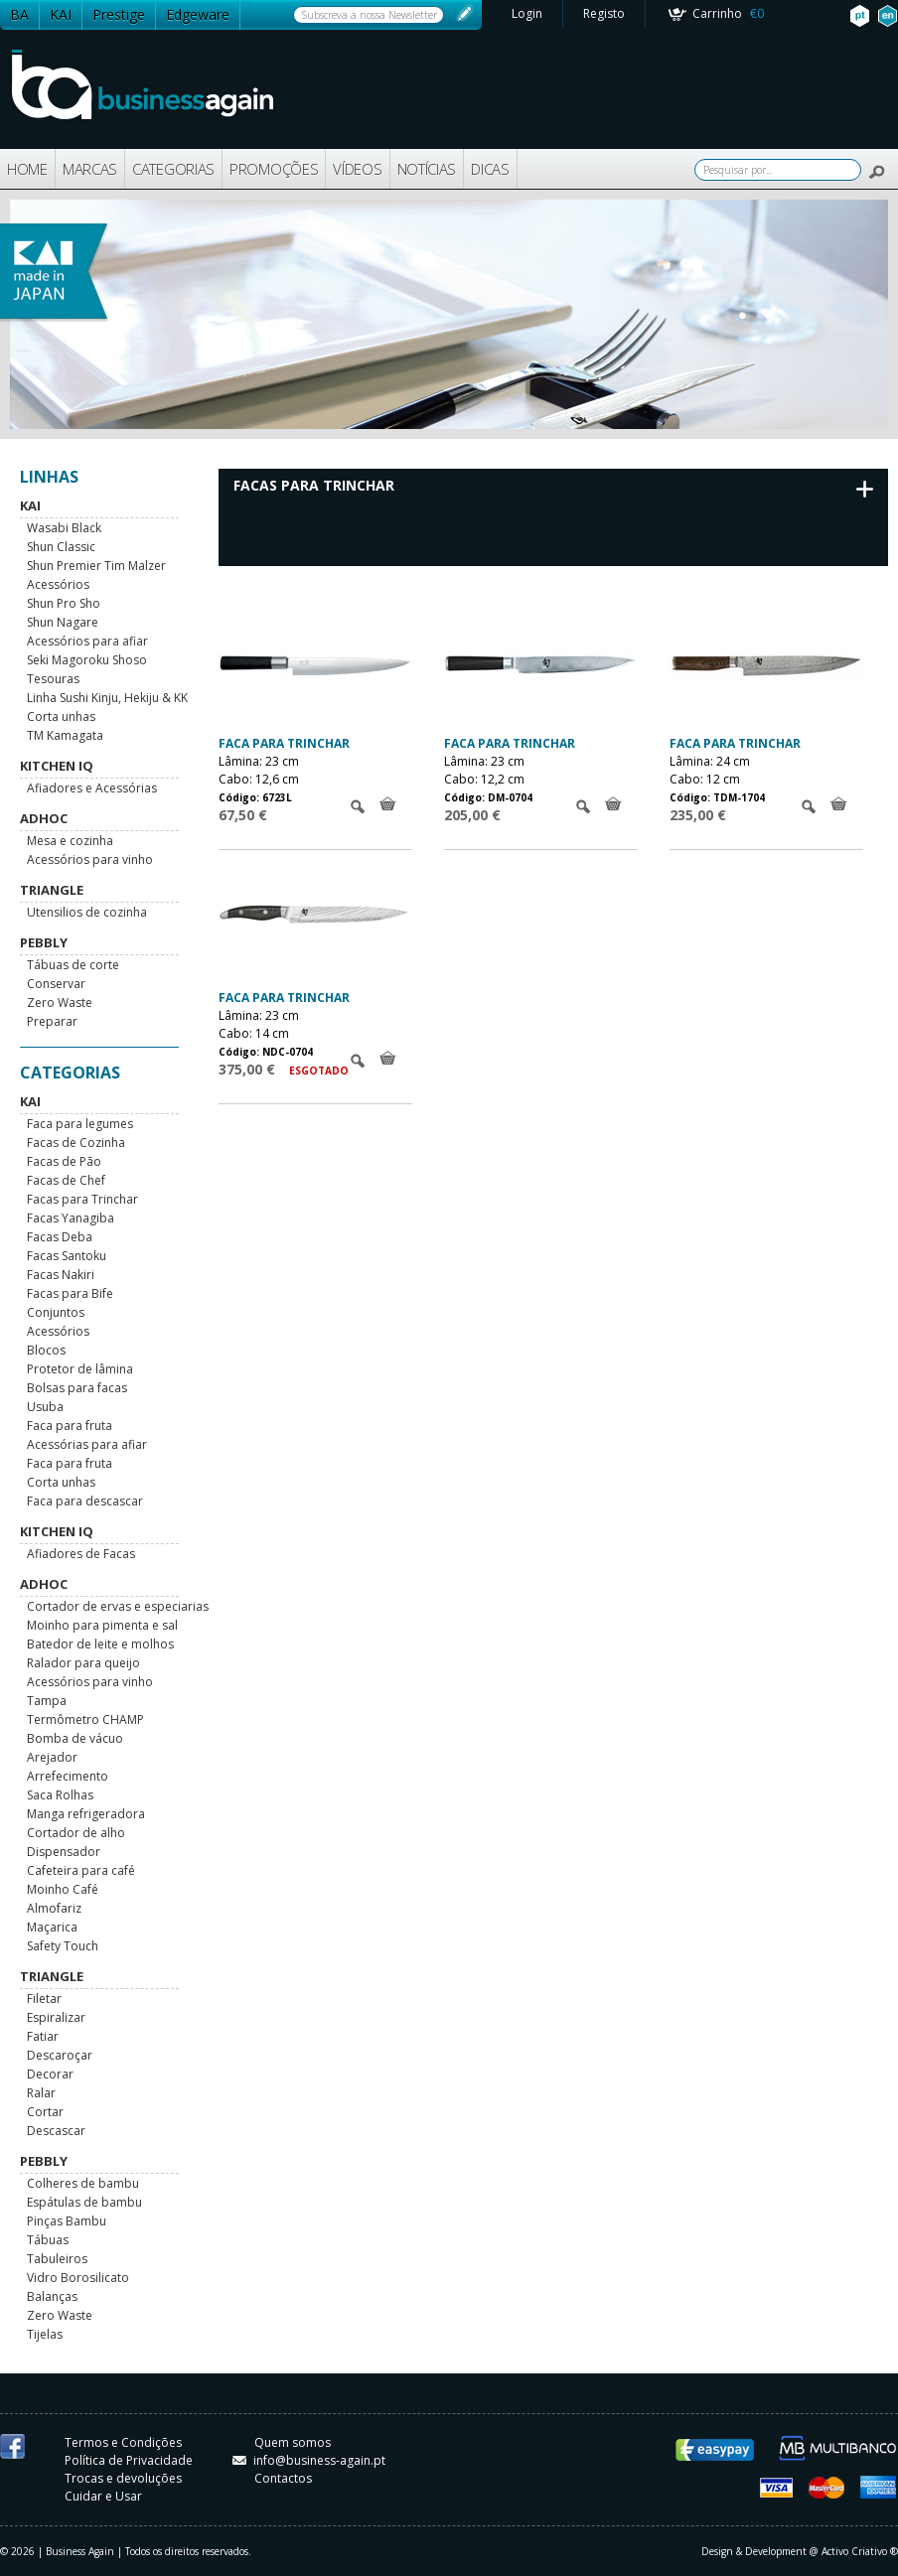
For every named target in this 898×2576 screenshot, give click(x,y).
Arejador (52, 1757)
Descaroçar (59, 2055)
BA (19, 14)
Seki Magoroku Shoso (87, 659)
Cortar (45, 2111)
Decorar (50, 2074)
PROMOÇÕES (273, 169)
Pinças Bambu (66, 2221)
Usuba (45, 1406)
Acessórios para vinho (90, 859)
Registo (604, 13)
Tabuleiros (57, 2258)
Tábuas (48, 2239)
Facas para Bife (70, 1293)
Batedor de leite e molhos (100, 1644)
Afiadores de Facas (81, 1553)
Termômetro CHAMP (85, 1719)
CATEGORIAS (173, 169)
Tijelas (45, 2334)
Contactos (283, 2478)
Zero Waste (59, 1002)
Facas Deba (59, 1236)
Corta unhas (61, 716)
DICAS (490, 169)
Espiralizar (56, 2017)
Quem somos (292, 2442)
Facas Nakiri (60, 1274)
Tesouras (53, 678)
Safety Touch (62, 1945)
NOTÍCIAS (427, 169)
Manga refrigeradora (86, 1813)
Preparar (52, 1021)
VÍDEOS (357, 169)
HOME (27, 169)
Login (527, 13)
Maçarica (52, 1927)
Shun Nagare (62, 622)
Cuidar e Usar (103, 2496)
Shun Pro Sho (63, 603)
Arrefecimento (67, 1776)
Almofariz (54, 1908)
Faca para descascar (85, 1501)
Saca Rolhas (60, 1795)
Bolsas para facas (77, 1387)
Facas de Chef (66, 1180)
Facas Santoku (66, 1255)
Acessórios (58, 584)
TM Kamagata (65, 735)
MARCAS (90, 169)
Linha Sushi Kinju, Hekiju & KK (107, 697)
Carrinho (728, 13)
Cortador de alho (76, 1832)
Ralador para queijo (83, 1662)
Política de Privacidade (129, 2460)
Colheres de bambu (83, 2183)
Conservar (56, 983)
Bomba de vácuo (75, 1738)
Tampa (47, 1700)
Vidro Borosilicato (78, 2277)
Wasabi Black (64, 527)
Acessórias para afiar (87, 1444)
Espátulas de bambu (84, 2202)
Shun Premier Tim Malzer (96, 565)
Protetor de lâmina (80, 1368)
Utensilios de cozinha (87, 912)
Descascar (56, 2130)
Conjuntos (55, 1312)
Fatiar (43, 2036)
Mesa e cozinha (70, 840)
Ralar (41, 2092)
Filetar (44, 1998)
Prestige (118, 14)
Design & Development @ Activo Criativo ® (799, 2551)
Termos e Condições (123, 2442)
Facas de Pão (64, 1161)
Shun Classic (61, 546)
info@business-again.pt (308, 2460)
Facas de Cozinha (76, 1142)
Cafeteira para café (81, 1870)
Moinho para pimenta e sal (102, 1625)
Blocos (46, 1350)
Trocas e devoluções (123, 2478)
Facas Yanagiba (70, 1218)
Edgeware (197, 14)
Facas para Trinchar (82, 1199)
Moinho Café (62, 1889)
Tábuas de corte (73, 964)
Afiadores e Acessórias (92, 788)
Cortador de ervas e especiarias (118, 1606)
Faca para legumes (80, 1123)
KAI (61, 14)
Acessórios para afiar (87, 641)
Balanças (52, 2296)
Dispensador (63, 1851)
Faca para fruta (69, 1425)
